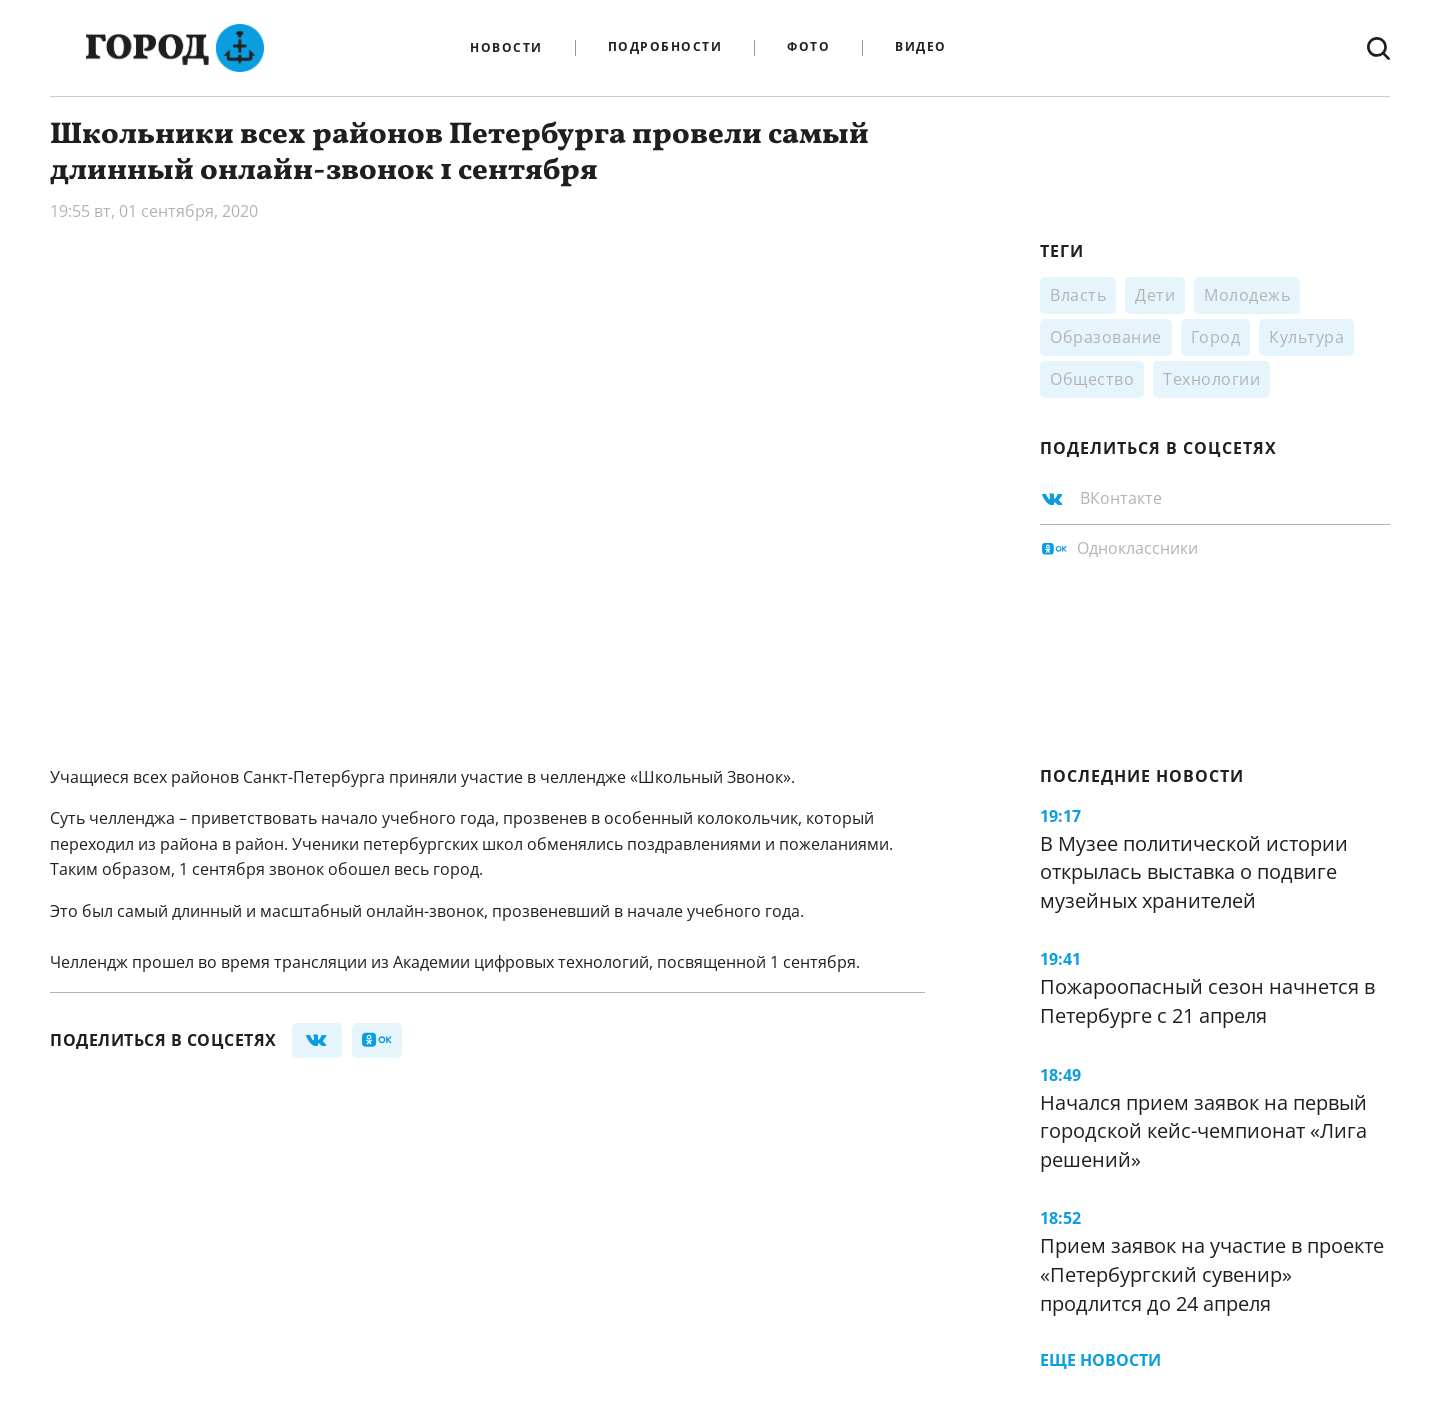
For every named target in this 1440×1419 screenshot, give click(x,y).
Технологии (1211, 379)
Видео (921, 47)
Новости (506, 48)
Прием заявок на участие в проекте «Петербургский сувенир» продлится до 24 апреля (1212, 1274)
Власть (1078, 295)
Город (1216, 337)
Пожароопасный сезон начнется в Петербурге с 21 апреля (1207, 1001)
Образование (1106, 337)
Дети (1155, 295)
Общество (1092, 379)
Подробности (665, 47)
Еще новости (1100, 1360)
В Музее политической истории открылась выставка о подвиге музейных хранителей (1194, 872)
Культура (1306, 337)
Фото (808, 47)
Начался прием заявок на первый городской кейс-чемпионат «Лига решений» (1203, 1131)
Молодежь (1247, 295)
